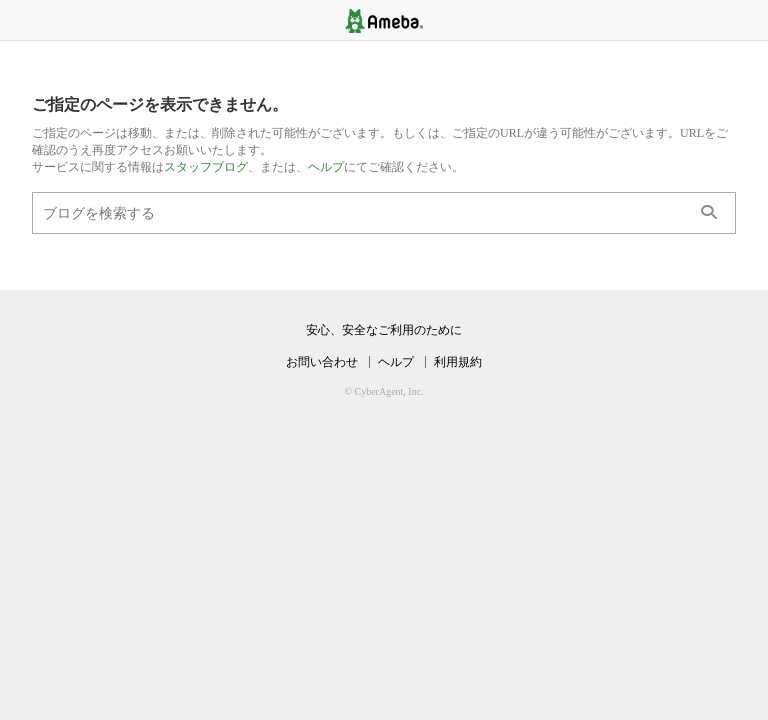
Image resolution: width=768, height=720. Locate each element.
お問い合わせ (322, 362)
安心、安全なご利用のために (384, 330)
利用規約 (458, 362)
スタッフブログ (206, 167)
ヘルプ (326, 167)
